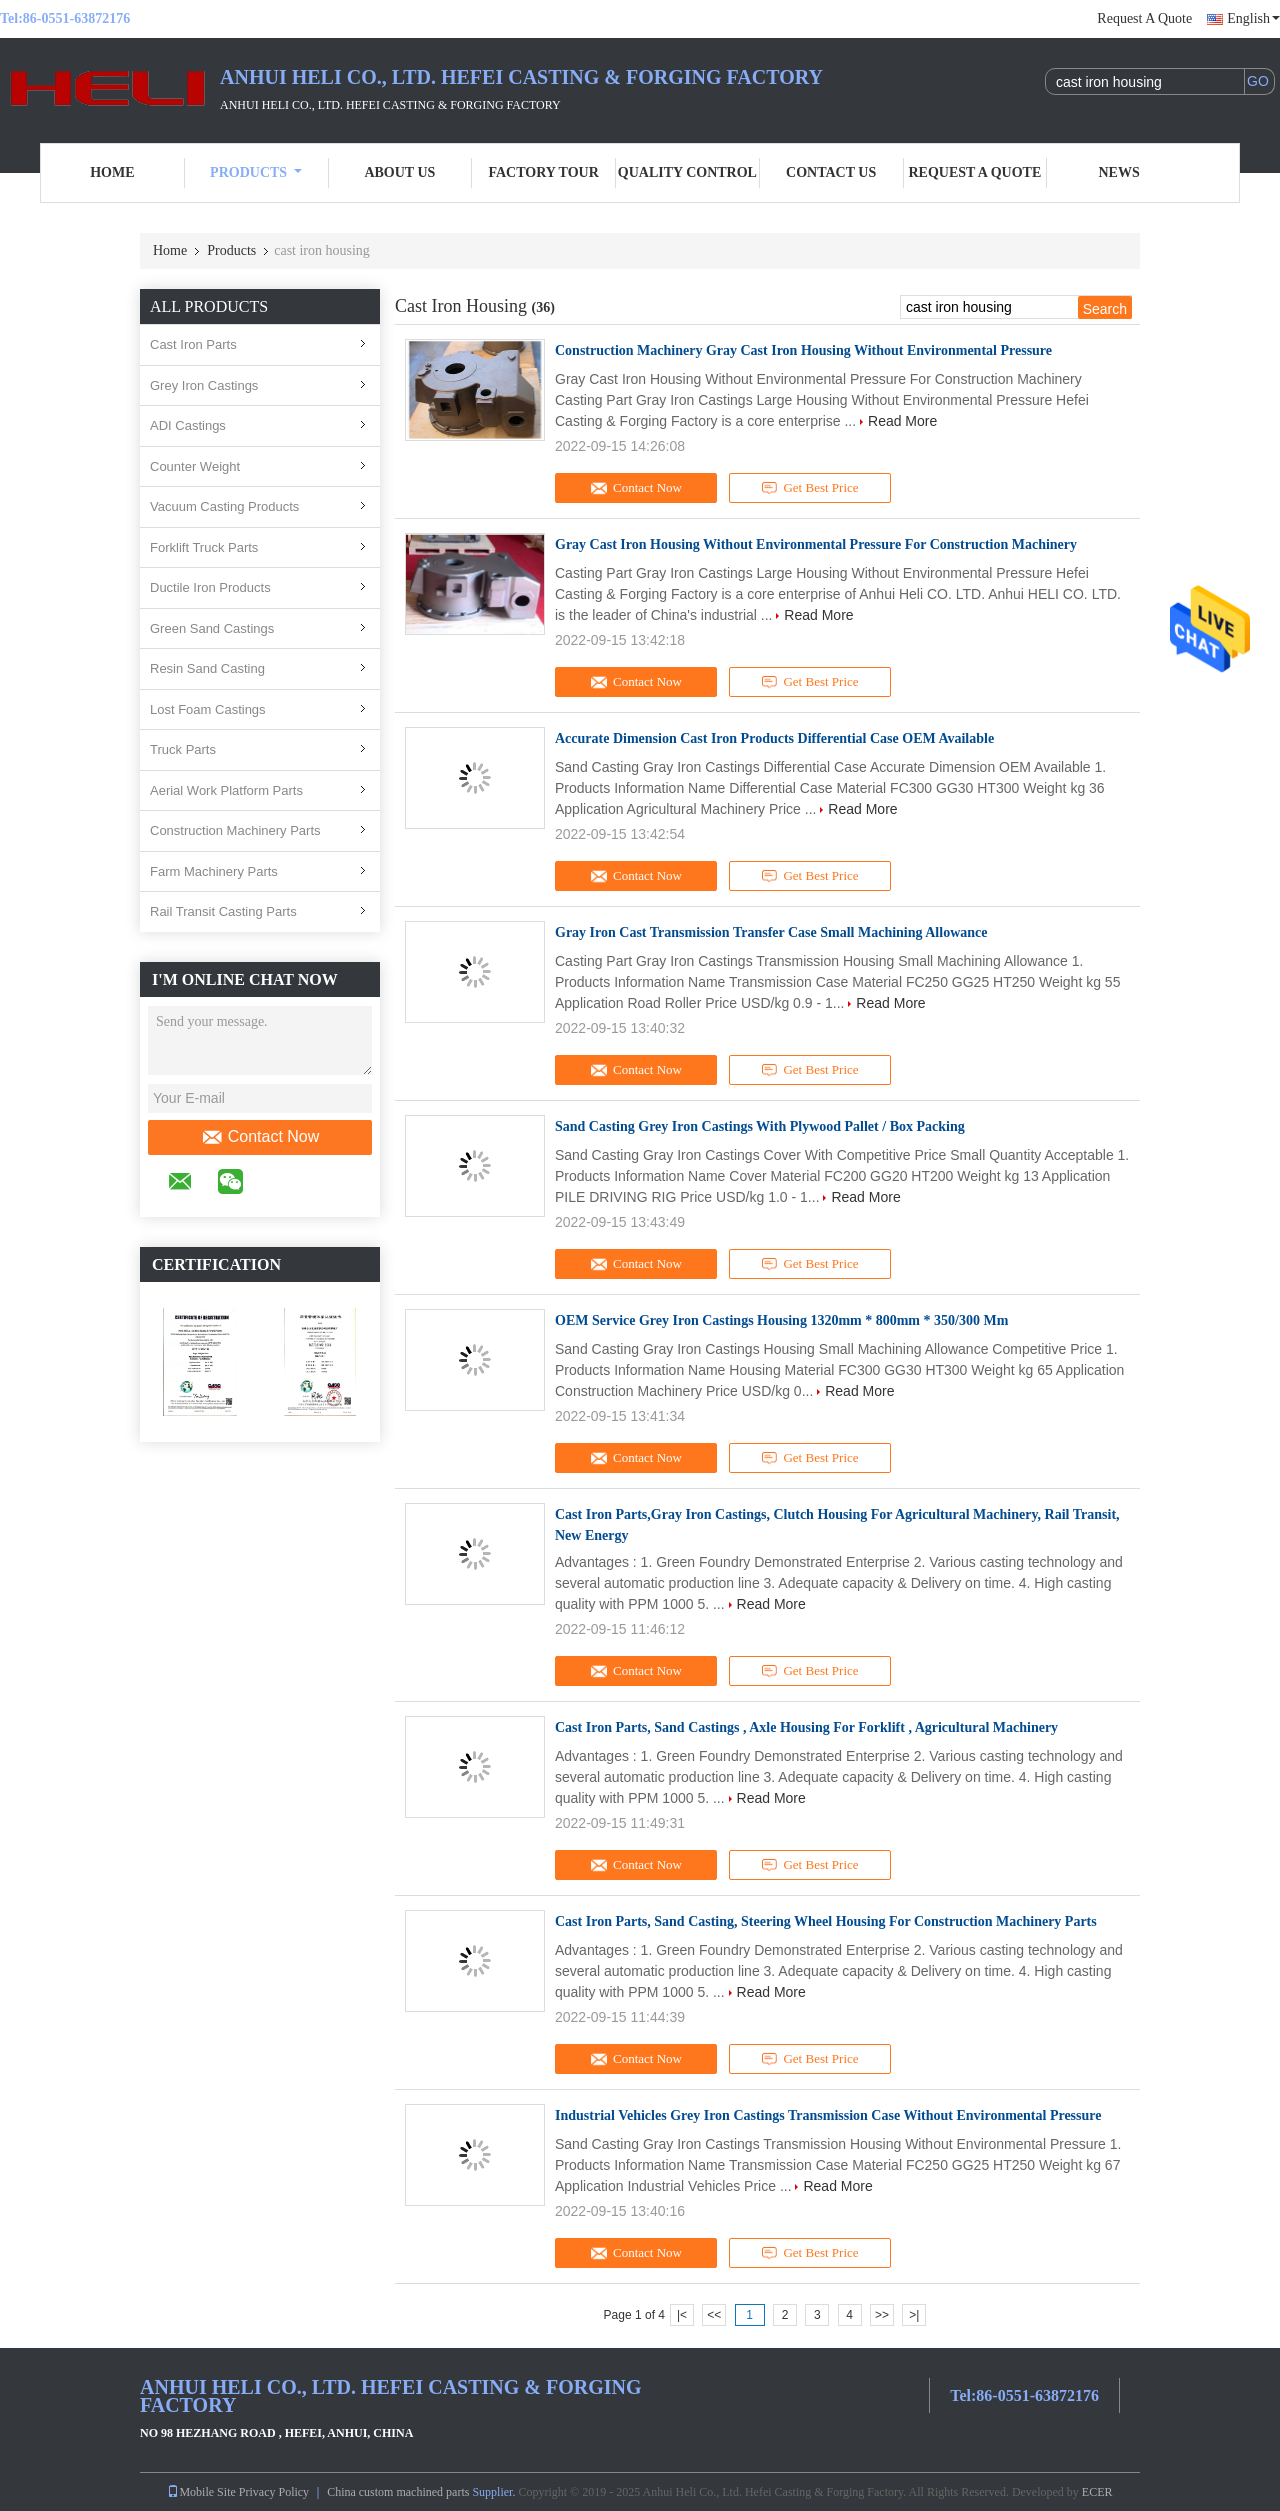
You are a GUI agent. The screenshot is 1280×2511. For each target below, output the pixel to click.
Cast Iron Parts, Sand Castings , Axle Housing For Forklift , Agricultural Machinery (806, 1727)
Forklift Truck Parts (204, 547)
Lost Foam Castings (208, 709)
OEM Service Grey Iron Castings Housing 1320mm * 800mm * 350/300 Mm (781, 1320)
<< (714, 2315)
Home (112, 172)
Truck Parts (183, 749)
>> (882, 2315)
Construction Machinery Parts (235, 830)
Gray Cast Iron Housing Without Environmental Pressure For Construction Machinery (816, 544)
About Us (399, 172)
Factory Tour (543, 172)
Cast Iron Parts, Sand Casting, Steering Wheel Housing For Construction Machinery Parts (826, 1921)
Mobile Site (201, 2492)
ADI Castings (188, 425)
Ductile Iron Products (210, 587)
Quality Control (687, 172)
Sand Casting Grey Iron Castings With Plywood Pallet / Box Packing (760, 1126)
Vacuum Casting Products (224, 506)
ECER (1097, 2492)
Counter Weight (195, 466)
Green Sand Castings (212, 628)
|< (682, 2315)
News (1119, 172)
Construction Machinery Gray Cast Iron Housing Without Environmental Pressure (803, 350)
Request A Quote (1144, 18)
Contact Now (260, 1137)
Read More (902, 421)
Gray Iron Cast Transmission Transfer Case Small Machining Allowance (771, 932)
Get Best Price (810, 488)
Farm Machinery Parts (214, 871)
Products (256, 172)
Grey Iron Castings (204, 385)
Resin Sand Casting (207, 668)
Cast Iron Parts (193, 344)
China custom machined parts (398, 2492)
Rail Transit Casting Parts (223, 911)
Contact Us (831, 172)
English (1253, 18)
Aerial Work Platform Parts (226, 790)
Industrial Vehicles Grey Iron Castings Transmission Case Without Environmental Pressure (828, 2115)
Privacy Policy (274, 2492)
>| (914, 2315)
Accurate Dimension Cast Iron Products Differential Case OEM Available (774, 738)
